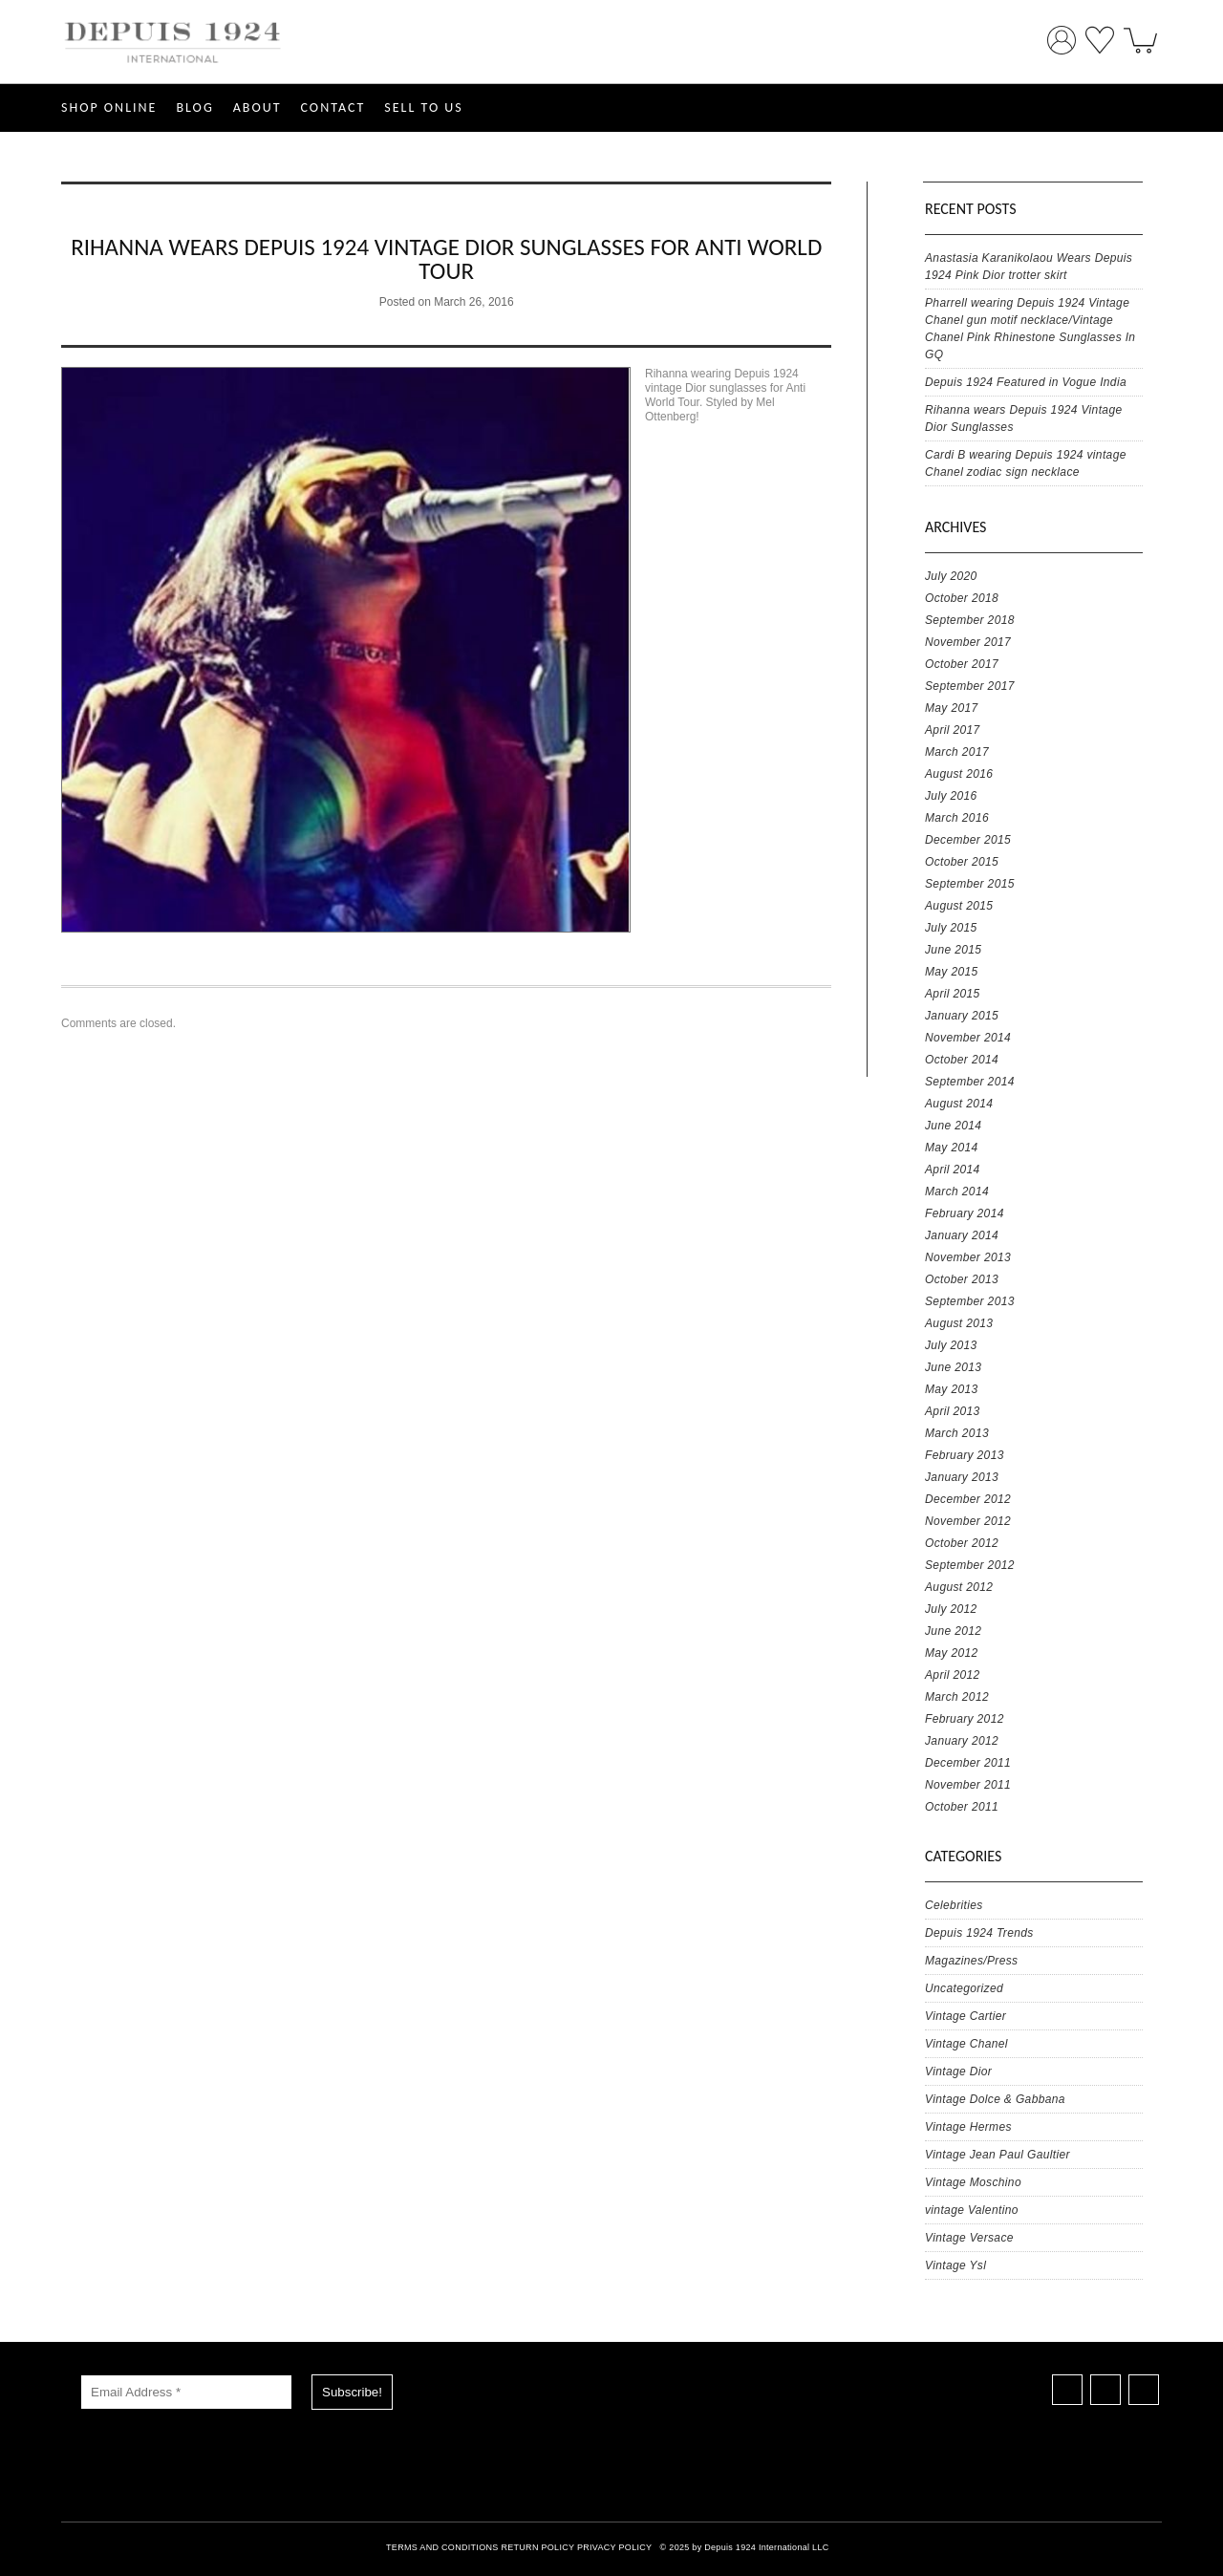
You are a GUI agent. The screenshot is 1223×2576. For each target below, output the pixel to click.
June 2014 (953, 1125)
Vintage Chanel (966, 2043)
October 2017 (961, 664)
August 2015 (959, 905)
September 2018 (970, 620)
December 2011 (968, 1763)
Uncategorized (964, 1988)
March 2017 (957, 752)
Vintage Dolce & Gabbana (995, 2099)
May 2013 (951, 1389)
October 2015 (961, 862)
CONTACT (333, 107)
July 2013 (951, 1345)
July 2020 (951, 576)
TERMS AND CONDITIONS (442, 2547)
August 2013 (959, 1323)
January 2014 (961, 1235)
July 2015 (951, 927)
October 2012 (961, 1543)
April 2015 (952, 993)
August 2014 (959, 1103)
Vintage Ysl (955, 2265)
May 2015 (951, 971)
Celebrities (954, 1905)
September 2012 (970, 1565)
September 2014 (970, 1081)
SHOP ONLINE (109, 107)
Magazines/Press (971, 1960)
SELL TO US (423, 107)
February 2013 (964, 1455)
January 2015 (961, 1015)
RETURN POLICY (537, 2547)
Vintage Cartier (965, 2016)
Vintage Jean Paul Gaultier (997, 2154)
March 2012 (957, 1697)
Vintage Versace (969, 2237)
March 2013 (957, 1433)
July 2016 (951, 796)
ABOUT (257, 107)
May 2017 (951, 708)
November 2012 (968, 1521)
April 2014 (952, 1169)
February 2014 (964, 1213)
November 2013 (968, 1257)
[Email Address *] (186, 2392)
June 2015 (953, 949)
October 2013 (961, 1279)
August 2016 (959, 774)
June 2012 (953, 1631)
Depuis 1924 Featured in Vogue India (1025, 382)
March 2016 (957, 818)
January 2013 (961, 1477)
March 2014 (957, 1191)
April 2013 (952, 1411)
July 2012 (951, 1609)
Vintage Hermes (968, 2127)
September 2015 (970, 884)
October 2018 (961, 598)
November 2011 (968, 1785)
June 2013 (953, 1367)
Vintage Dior (958, 2071)
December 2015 (968, 840)
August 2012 (959, 1587)
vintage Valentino (972, 2210)
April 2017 (952, 730)
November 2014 (968, 1037)
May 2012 (951, 1653)
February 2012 (964, 1719)
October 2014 (961, 1059)
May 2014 (951, 1147)
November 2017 (968, 642)
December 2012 (968, 1499)
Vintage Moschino (973, 2182)
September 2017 (970, 686)
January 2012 (961, 1741)
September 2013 (970, 1301)
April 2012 (952, 1675)
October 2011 (961, 1807)
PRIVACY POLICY (614, 2547)
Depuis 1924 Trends (979, 1933)
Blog (194, 107)
